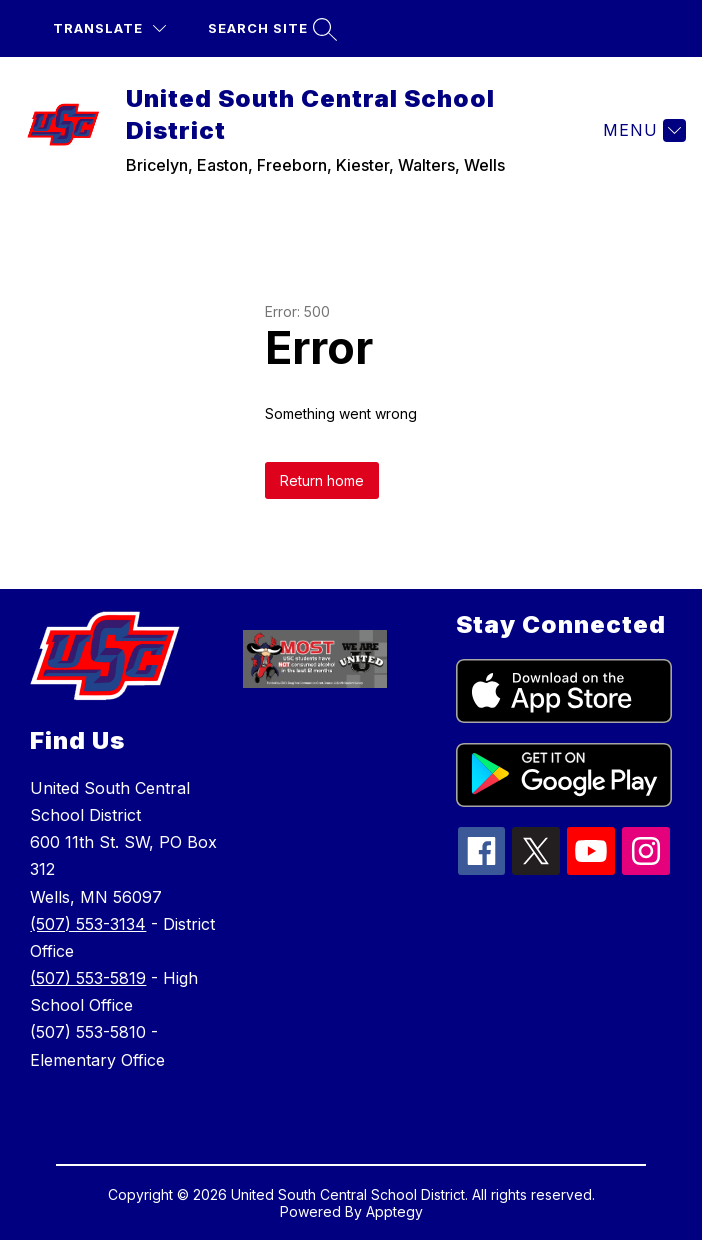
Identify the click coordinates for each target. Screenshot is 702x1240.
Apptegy (394, 1211)
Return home (322, 480)
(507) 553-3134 (88, 924)
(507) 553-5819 (88, 978)
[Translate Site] (109, 28)
